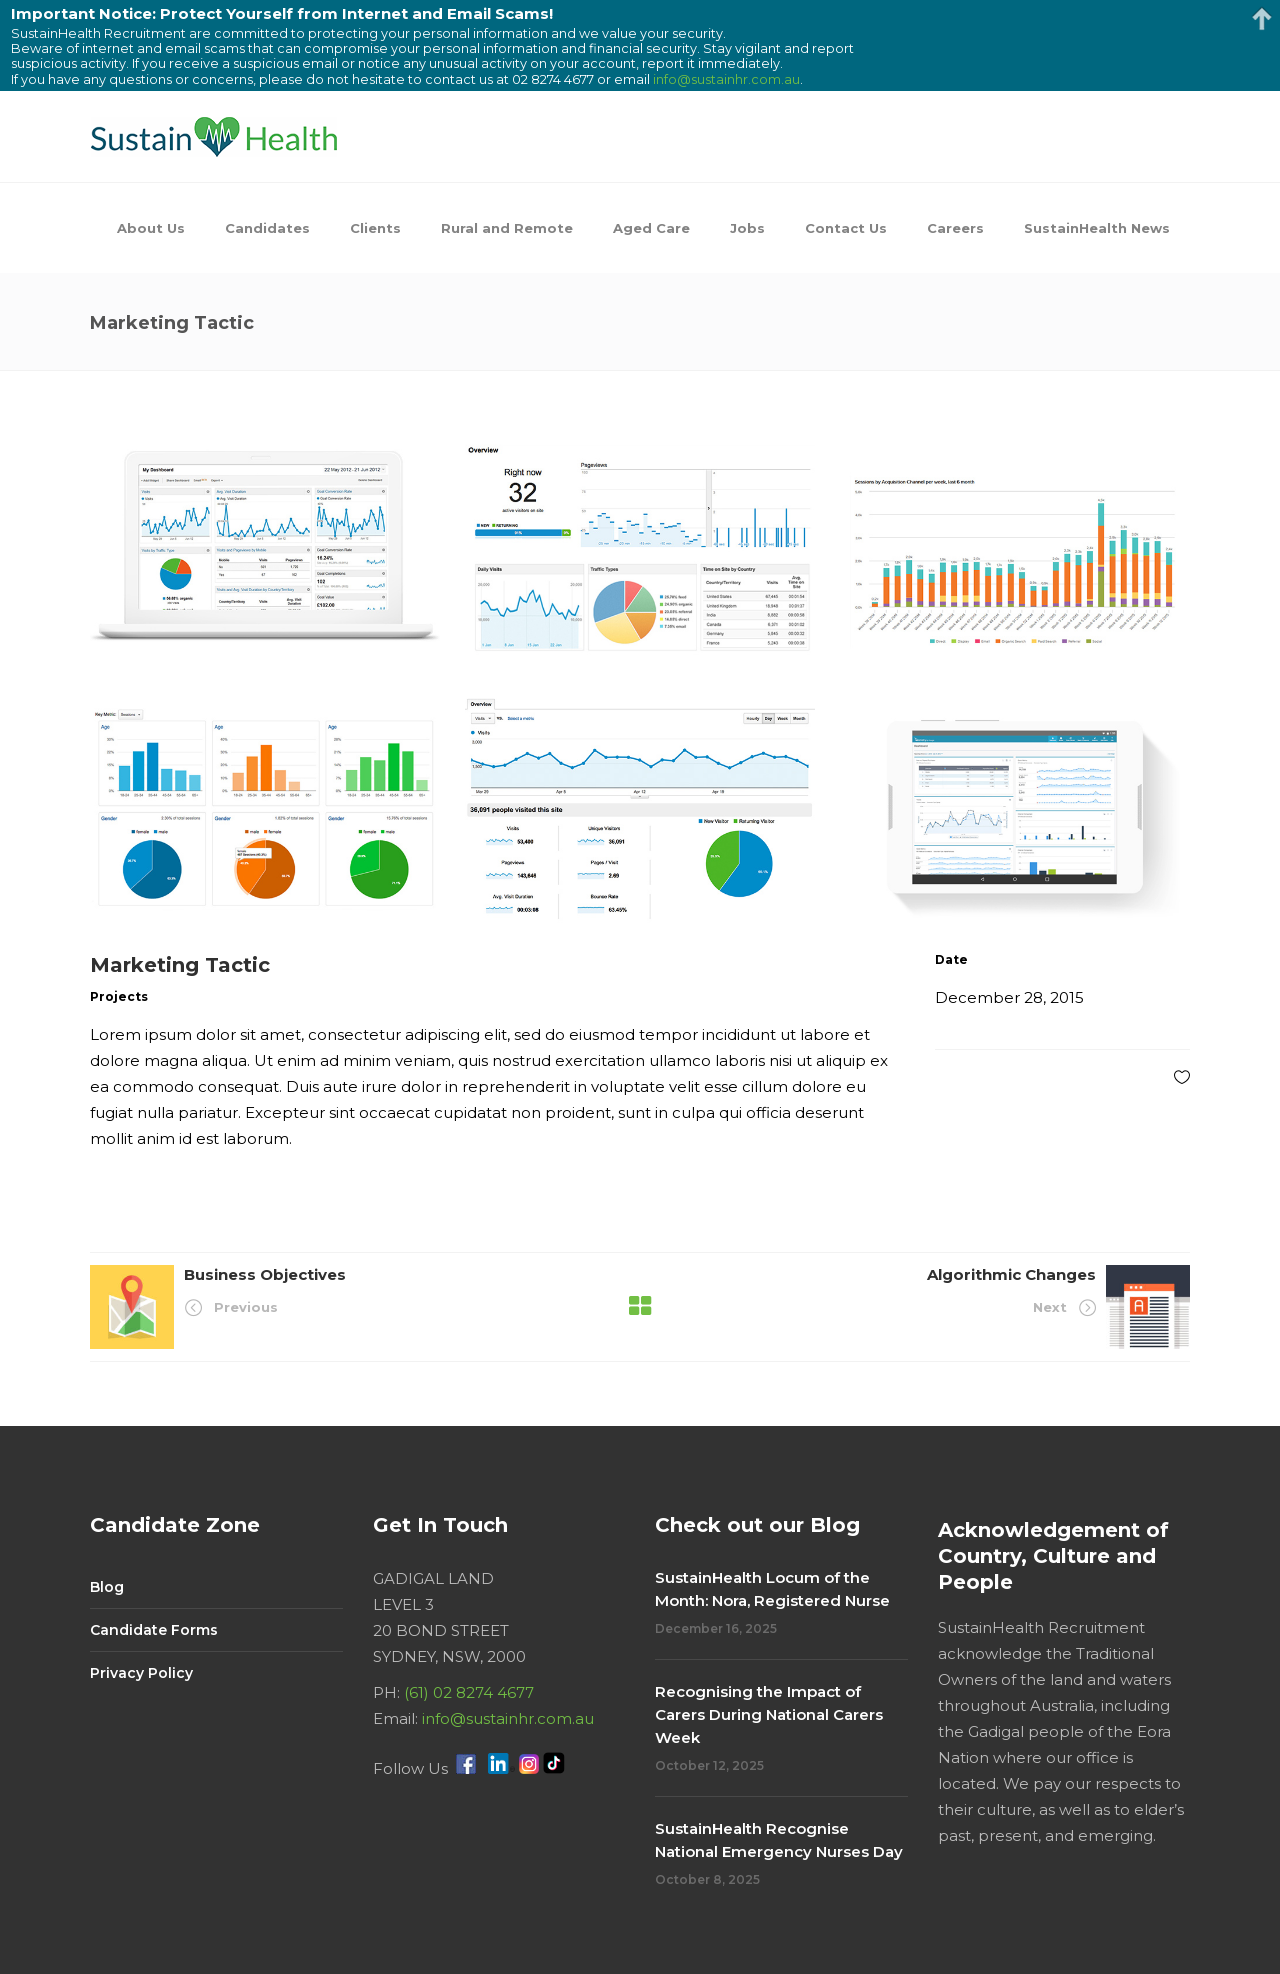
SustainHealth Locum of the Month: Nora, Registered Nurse (772, 1589)
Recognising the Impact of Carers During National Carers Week (769, 1714)
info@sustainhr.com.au (508, 1718)
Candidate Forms (154, 1630)
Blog (107, 1587)
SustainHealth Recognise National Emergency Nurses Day (779, 1840)
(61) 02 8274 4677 (469, 1692)
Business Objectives (265, 1274)
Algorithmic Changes (1011, 1274)
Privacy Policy (141, 1673)
